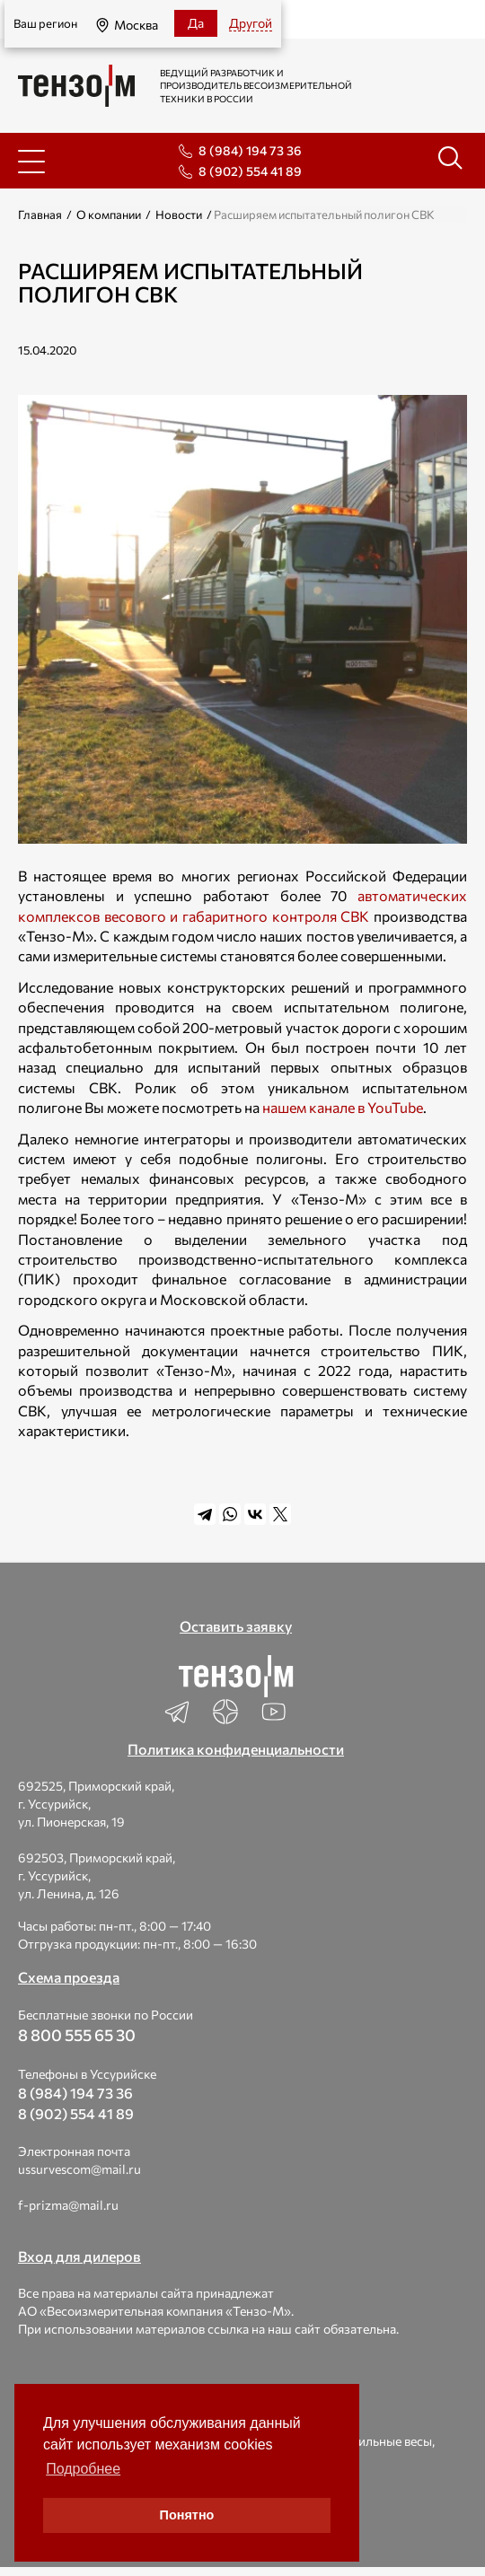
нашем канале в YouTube (342, 1107)
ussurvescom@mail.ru (79, 2169)
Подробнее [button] (83, 2468)
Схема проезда (68, 1976)
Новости (178, 214)
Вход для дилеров (79, 2256)
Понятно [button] (187, 2515)
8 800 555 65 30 (77, 2035)
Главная (40, 214)
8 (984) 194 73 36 (250, 150)
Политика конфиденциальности (236, 1748)
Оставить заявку (236, 1625)
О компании (108, 214)
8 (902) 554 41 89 (250, 171)
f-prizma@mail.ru (68, 2204)
